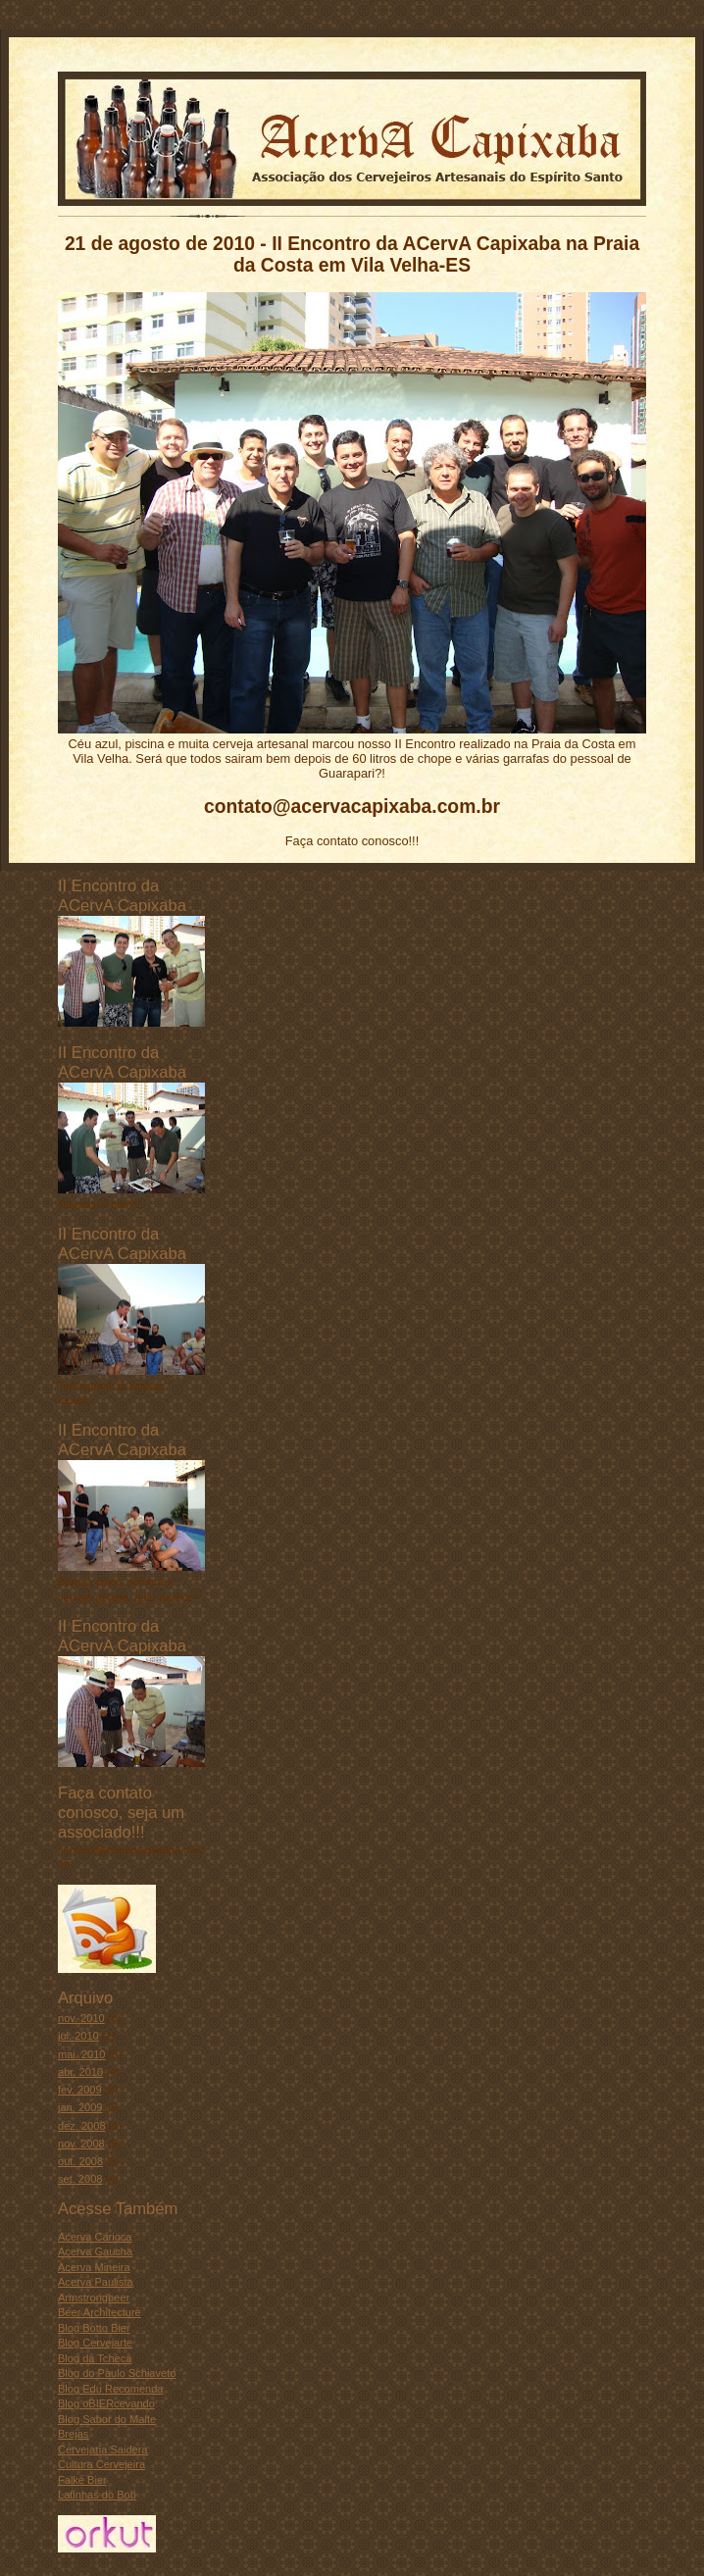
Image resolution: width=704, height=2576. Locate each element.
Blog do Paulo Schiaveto (117, 2373)
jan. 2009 (80, 2107)
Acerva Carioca (95, 2237)
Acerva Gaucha (95, 2251)
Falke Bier (82, 2480)
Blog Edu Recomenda (110, 2389)
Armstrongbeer (93, 2297)
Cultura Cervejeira (101, 2464)
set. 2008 (80, 2179)
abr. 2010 (80, 2072)
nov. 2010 (81, 2018)
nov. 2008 (81, 2143)
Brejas (73, 2434)
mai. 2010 (82, 2054)
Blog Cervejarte (95, 2343)
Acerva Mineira (94, 2267)
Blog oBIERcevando (106, 2403)
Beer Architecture (99, 2312)
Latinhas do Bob (97, 2494)
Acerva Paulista (95, 2282)
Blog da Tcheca (94, 2358)
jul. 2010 (78, 2036)
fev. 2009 (80, 2090)
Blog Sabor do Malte (107, 2419)
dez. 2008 (82, 2126)
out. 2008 (80, 2161)
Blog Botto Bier (94, 2328)
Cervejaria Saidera (103, 2449)
